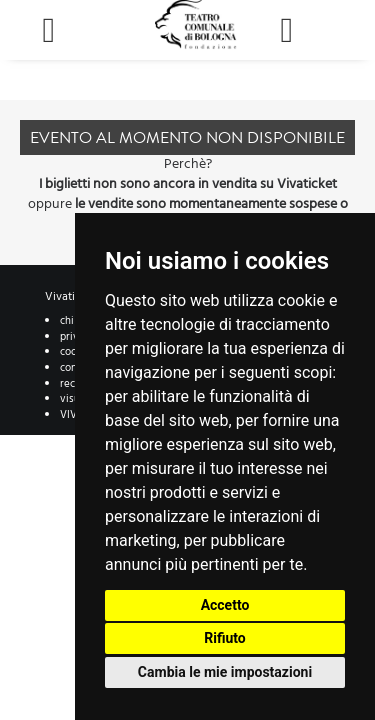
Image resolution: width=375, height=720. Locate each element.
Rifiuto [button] (225, 638)
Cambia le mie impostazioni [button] (225, 672)
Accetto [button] (225, 605)
